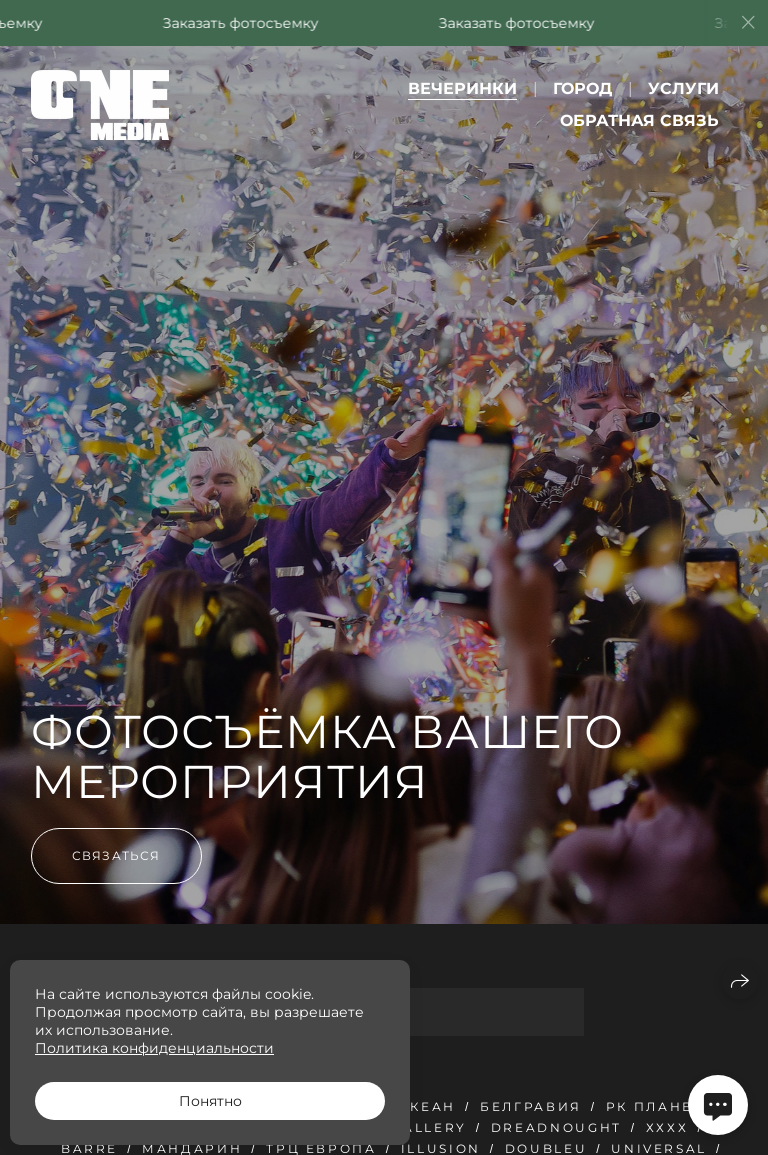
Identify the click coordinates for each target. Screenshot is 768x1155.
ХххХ (667, 1127)
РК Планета (660, 1106)
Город (582, 88)
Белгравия (531, 1106)
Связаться (116, 855)
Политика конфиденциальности (154, 1048)
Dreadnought (556, 1127)
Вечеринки (462, 88)
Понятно (210, 1101)
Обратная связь (639, 120)
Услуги (683, 88)
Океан (427, 1106)
